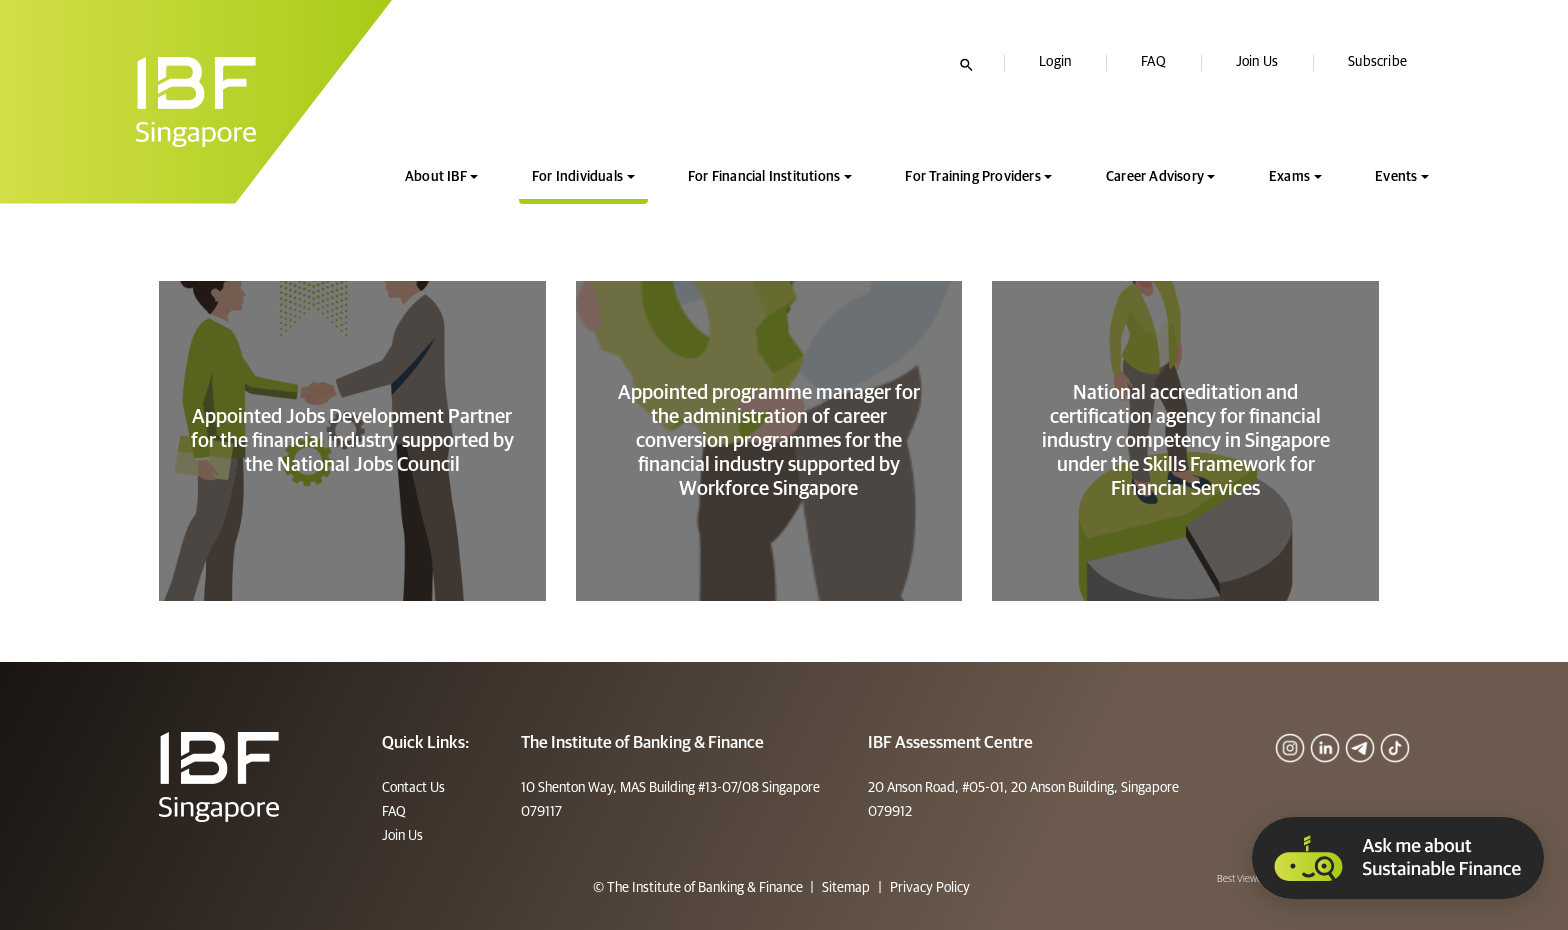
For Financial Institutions (764, 177)
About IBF (436, 177)
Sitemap (846, 888)
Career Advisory (1155, 177)
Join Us (1257, 62)
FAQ (1153, 62)
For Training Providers (972, 177)
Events (1396, 177)
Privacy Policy (928, 888)
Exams (1289, 177)
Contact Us (413, 788)
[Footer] (219, 776)
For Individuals (577, 177)
